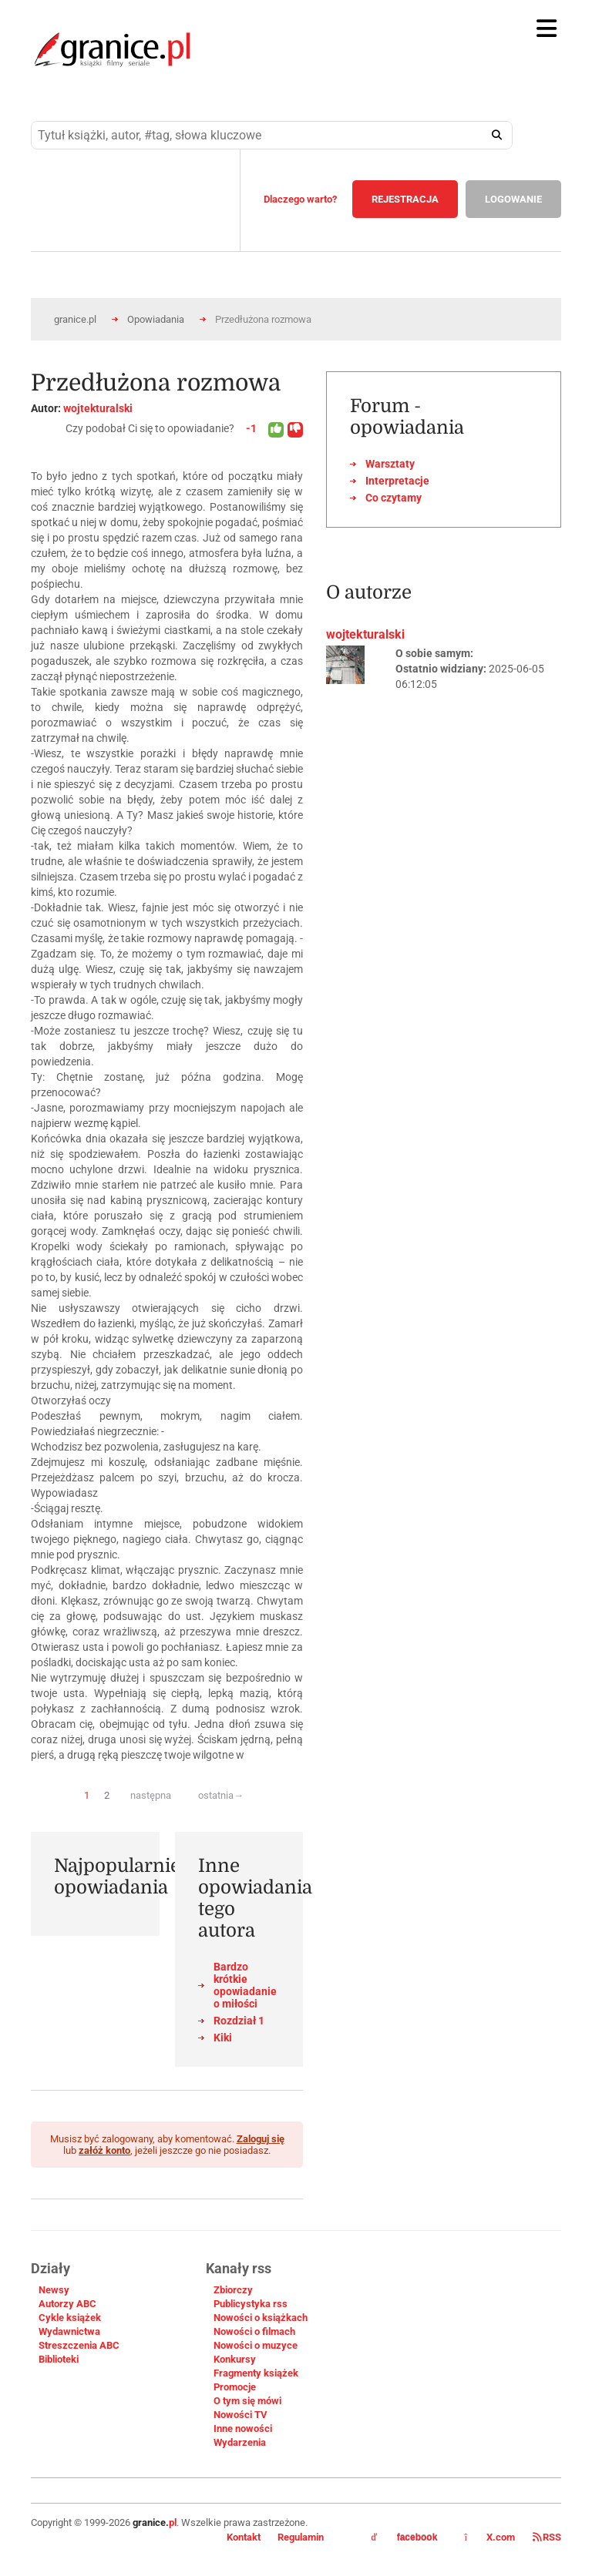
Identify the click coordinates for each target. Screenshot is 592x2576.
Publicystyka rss (251, 2303)
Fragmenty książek (256, 2373)
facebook (405, 2537)
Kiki (223, 2037)
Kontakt (244, 2537)
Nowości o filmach (254, 2331)
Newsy (54, 2290)
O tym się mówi (247, 2401)
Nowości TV (240, 2414)
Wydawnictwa (69, 2331)
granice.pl (75, 319)
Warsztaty (390, 464)
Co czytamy (393, 497)
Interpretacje (397, 481)
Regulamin (301, 2537)
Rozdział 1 (239, 2020)
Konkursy (235, 2359)
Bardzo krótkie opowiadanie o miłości (245, 1985)
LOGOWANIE (513, 199)
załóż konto (104, 2150)
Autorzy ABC (67, 2303)
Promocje (235, 2387)
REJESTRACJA (405, 199)
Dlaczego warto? (300, 199)
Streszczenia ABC (79, 2345)
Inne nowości (243, 2428)
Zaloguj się (260, 2139)
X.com (490, 2537)
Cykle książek (70, 2317)
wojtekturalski (98, 408)
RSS (547, 2537)
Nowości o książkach (261, 2317)
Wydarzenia (240, 2442)
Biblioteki (59, 2359)
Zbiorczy (233, 2290)
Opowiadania (155, 319)
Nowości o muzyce (256, 2345)
